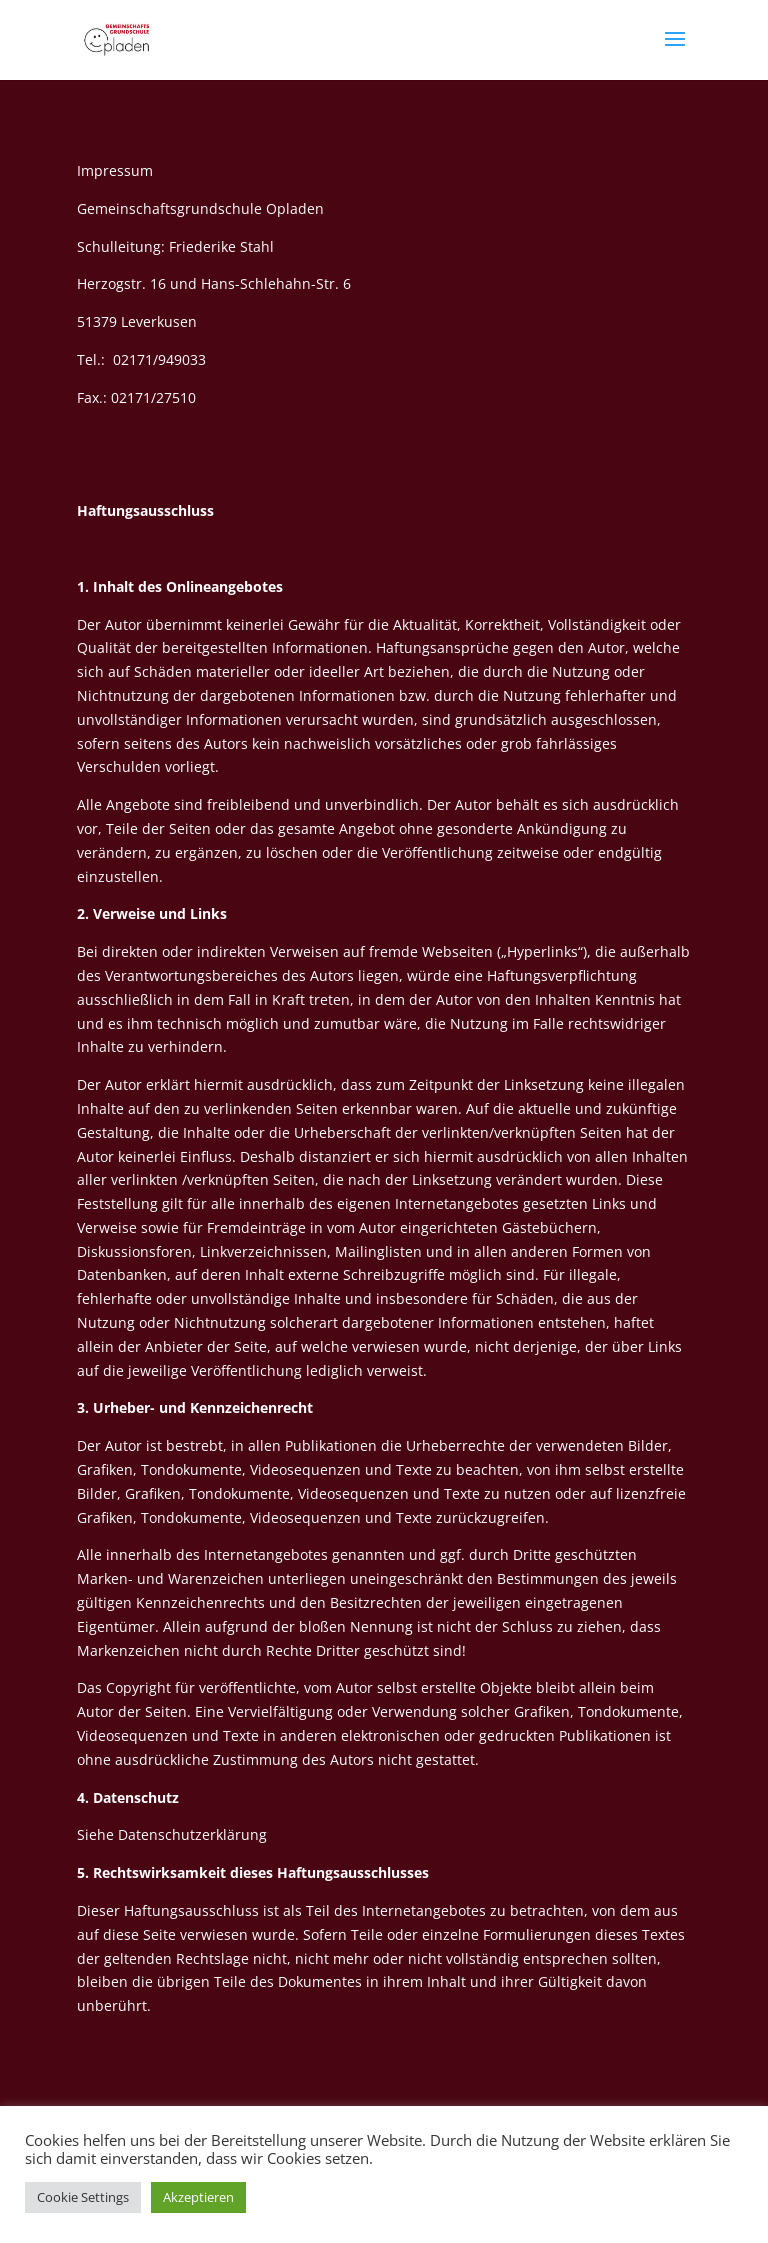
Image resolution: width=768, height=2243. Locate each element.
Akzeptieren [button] (198, 2197)
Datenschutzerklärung (192, 1834)
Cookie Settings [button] (83, 2197)
